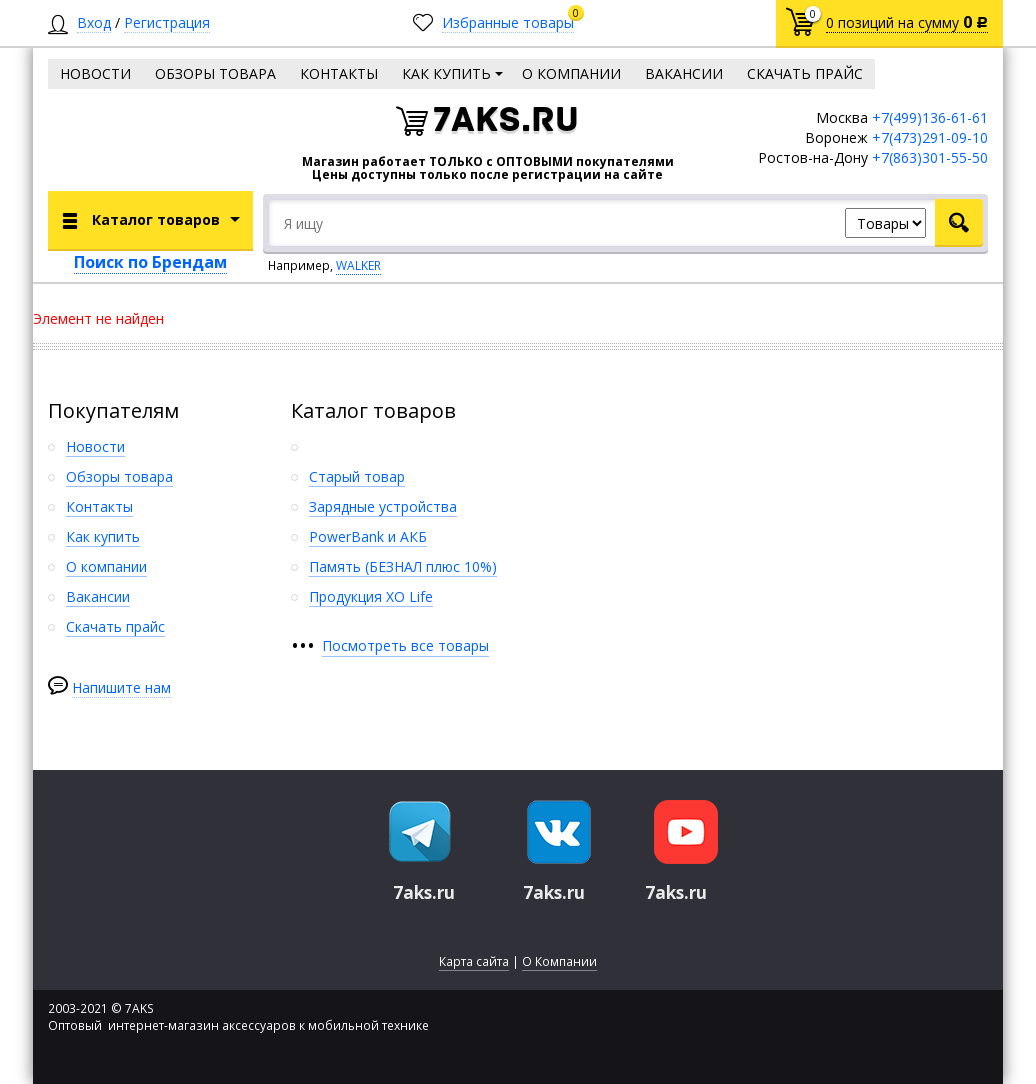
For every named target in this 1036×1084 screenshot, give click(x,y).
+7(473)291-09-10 (930, 137)
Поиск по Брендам (150, 262)
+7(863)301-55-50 (930, 157)
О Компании (559, 961)
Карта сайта (474, 961)
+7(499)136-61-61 (930, 117)
